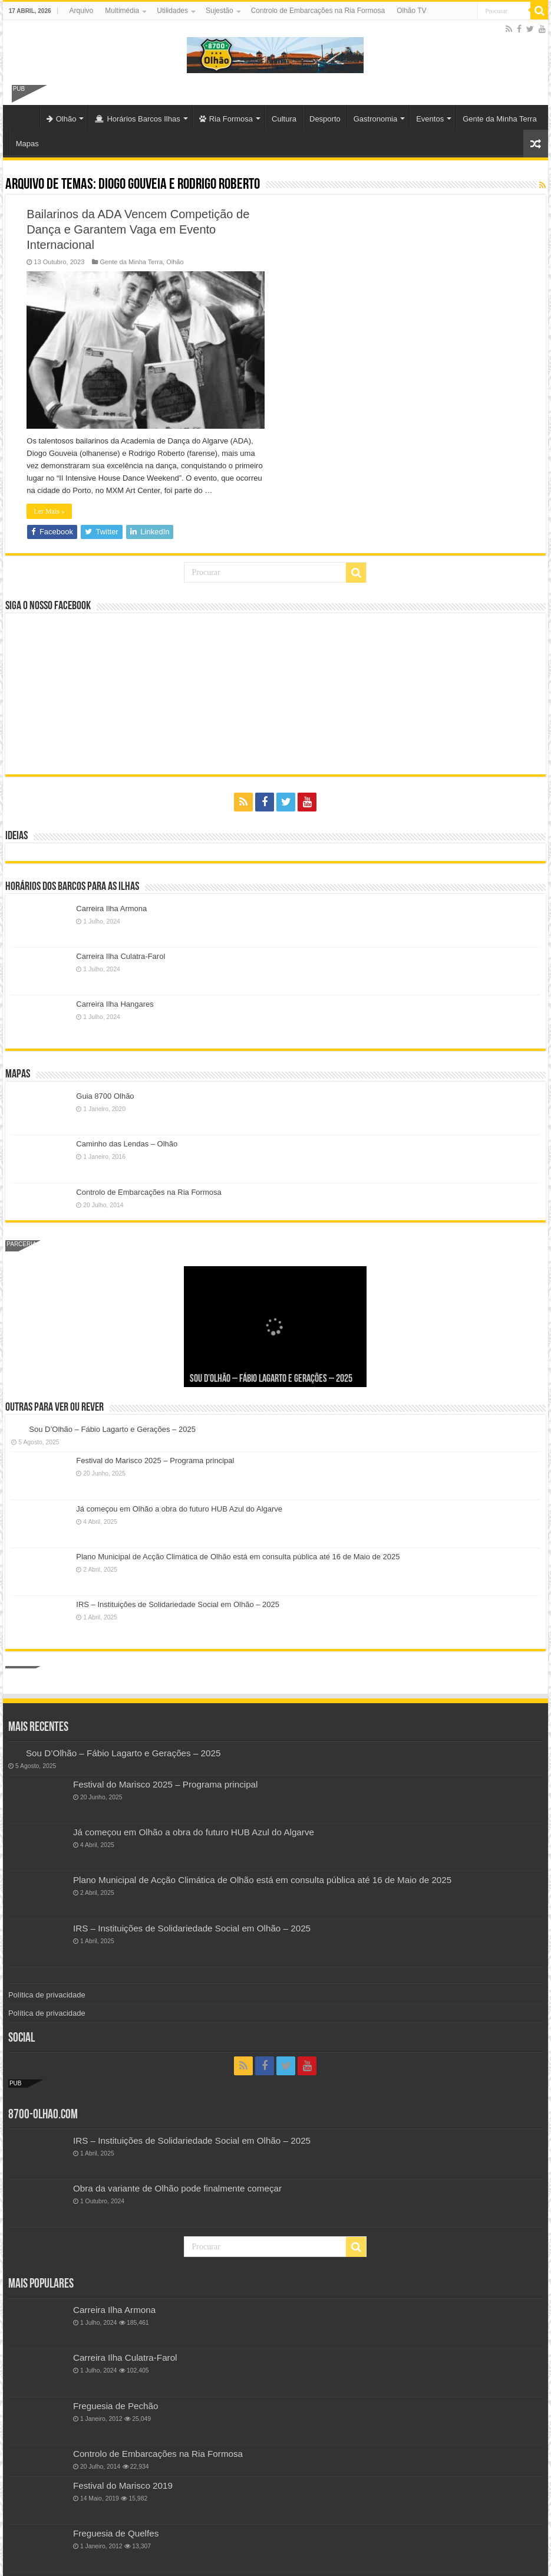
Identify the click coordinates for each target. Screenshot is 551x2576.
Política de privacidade (46, 1994)
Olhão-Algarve (24, 117)
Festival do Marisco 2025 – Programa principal (155, 1460)
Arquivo (82, 10)
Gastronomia (375, 118)
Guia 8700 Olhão (105, 1096)
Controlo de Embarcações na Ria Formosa (318, 10)
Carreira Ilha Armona (111, 908)
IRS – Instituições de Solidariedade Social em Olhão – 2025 (177, 1604)
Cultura (284, 118)
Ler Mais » (49, 511)
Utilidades (172, 10)
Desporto (325, 118)
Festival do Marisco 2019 (123, 2485)
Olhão (62, 118)
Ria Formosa (226, 118)
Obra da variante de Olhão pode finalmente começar (177, 2188)
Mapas (27, 143)
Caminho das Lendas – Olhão (126, 1143)
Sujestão (219, 10)
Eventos (430, 118)
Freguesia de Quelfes (116, 2533)
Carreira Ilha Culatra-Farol (120, 956)
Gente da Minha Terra (500, 118)
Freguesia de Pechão (116, 2406)
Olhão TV (411, 10)
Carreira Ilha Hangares (115, 1004)
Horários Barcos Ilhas (137, 118)
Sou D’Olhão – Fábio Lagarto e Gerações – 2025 (271, 1379)
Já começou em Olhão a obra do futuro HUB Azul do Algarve (179, 1508)
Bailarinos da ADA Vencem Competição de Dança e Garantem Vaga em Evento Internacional (138, 229)
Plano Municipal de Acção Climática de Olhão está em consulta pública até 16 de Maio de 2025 (238, 1556)
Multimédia (122, 10)
